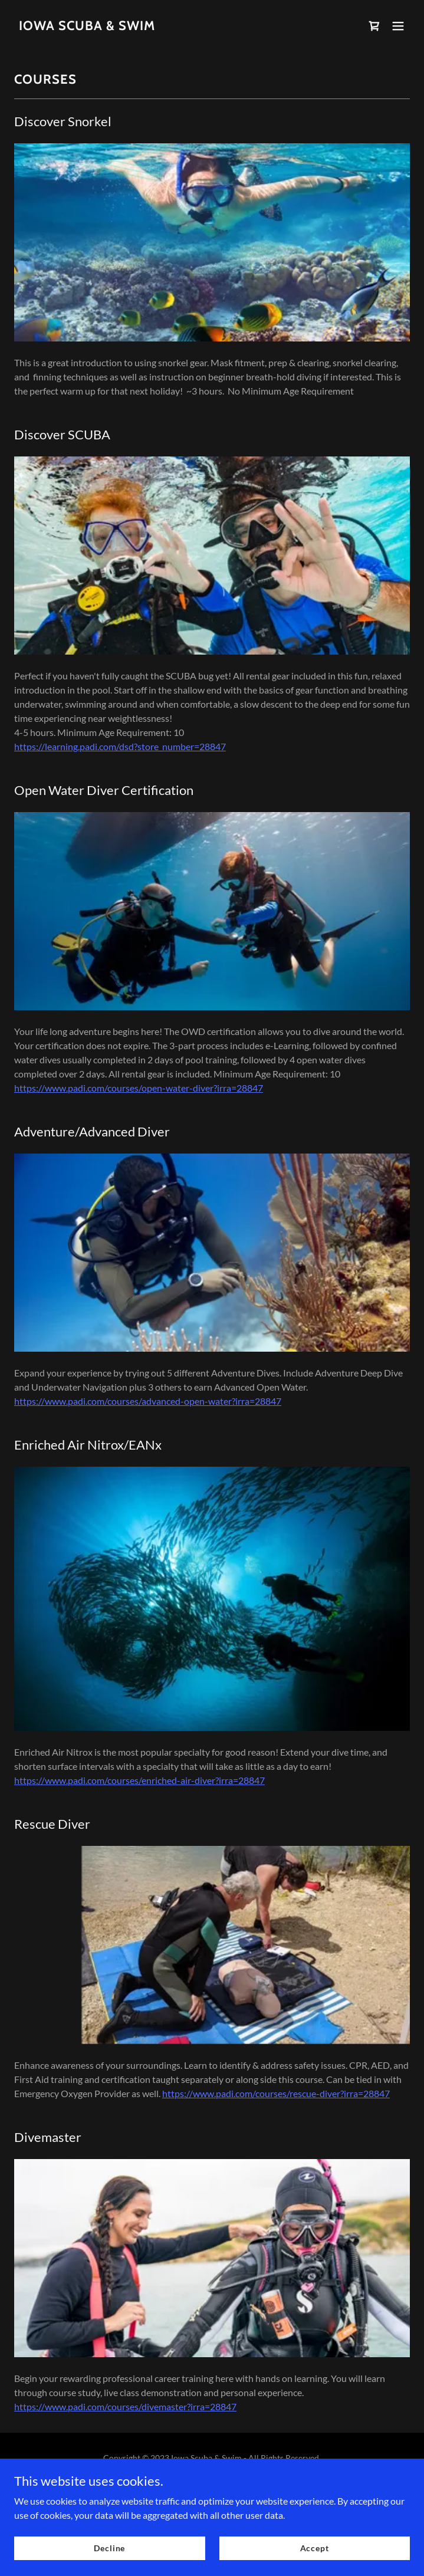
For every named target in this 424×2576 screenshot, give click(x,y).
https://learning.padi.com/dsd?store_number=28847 (120, 746)
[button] (398, 26)
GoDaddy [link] (204, 2484)
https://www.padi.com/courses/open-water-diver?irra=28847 (138, 1087)
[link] (87, 26)
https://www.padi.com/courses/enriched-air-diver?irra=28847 (139, 1780)
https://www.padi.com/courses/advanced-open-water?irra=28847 (147, 1401)
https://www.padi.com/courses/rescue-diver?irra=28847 (276, 2093)
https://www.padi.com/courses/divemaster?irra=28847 (125, 2406)
